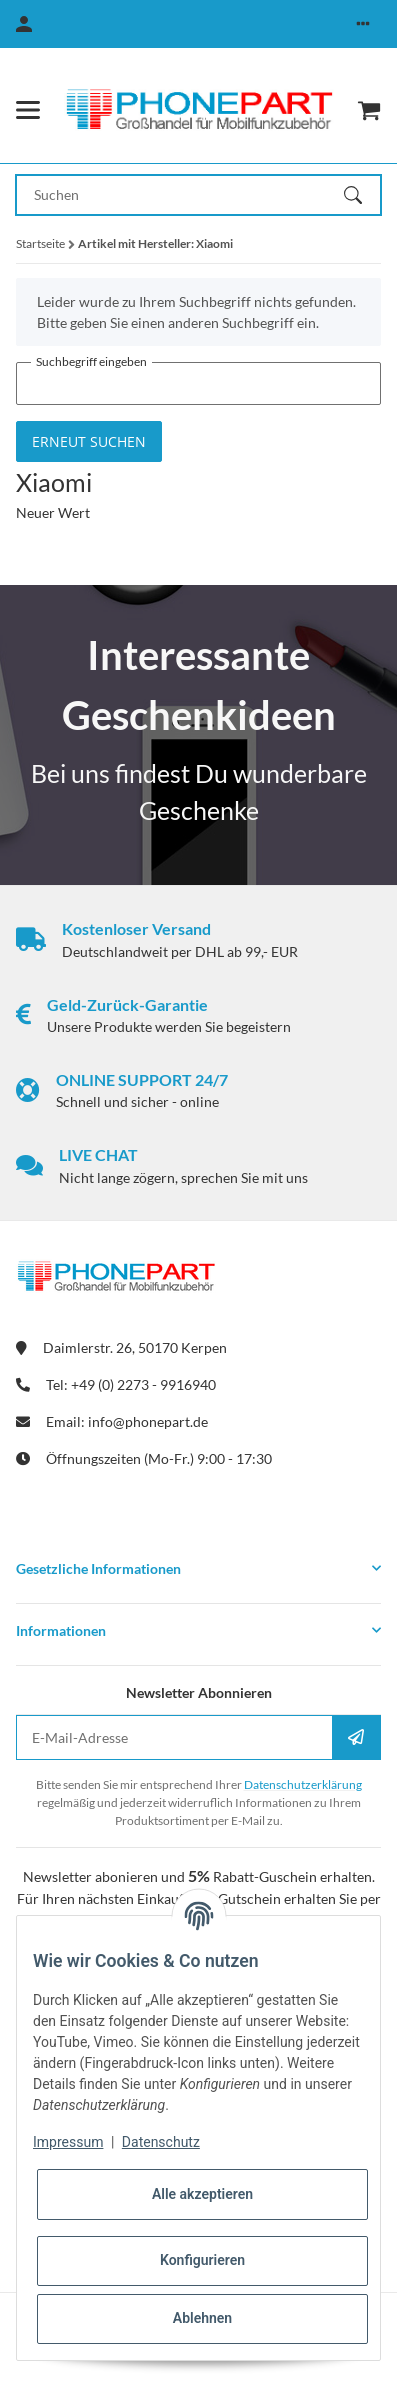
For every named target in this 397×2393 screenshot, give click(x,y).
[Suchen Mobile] (180, 195)
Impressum (68, 2142)
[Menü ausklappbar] (28, 110)
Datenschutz (161, 2142)
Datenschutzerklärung (303, 1784)
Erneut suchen (89, 441)
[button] (363, 24)
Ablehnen (202, 2318)
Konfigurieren (202, 2260)
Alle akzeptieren (202, 2194)
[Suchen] (362, 195)
